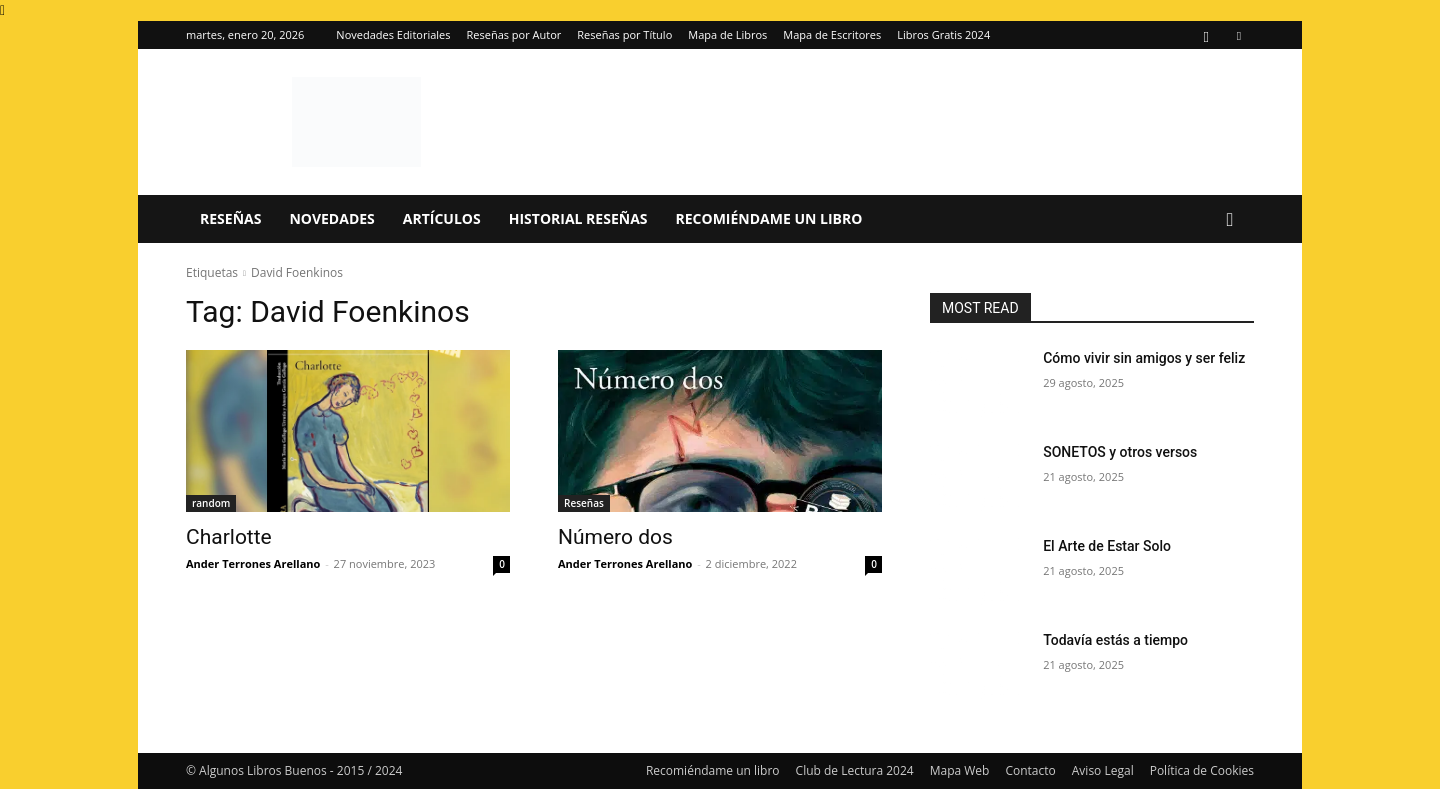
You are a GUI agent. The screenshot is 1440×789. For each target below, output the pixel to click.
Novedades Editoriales (393, 34)
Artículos (442, 218)
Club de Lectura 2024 (855, 770)
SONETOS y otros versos (1120, 452)
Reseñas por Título (624, 34)
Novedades (331, 218)
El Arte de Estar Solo (1107, 546)
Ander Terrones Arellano (253, 563)
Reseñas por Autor (514, 34)
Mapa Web (960, 770)
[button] (1230, 220)
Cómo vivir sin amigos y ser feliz (1144, 358)
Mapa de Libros (727, 34)
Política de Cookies (1202, 770)
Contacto (1030, 770)
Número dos (615, 537)
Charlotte (229, 537)
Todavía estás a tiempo (1115, 640)
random (211, 503)
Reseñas (230, 218)
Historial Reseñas (578, 218)
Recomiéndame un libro (769, 218)
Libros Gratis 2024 (943, 34)
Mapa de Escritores (832, 34)
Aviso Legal (1103, 770)
